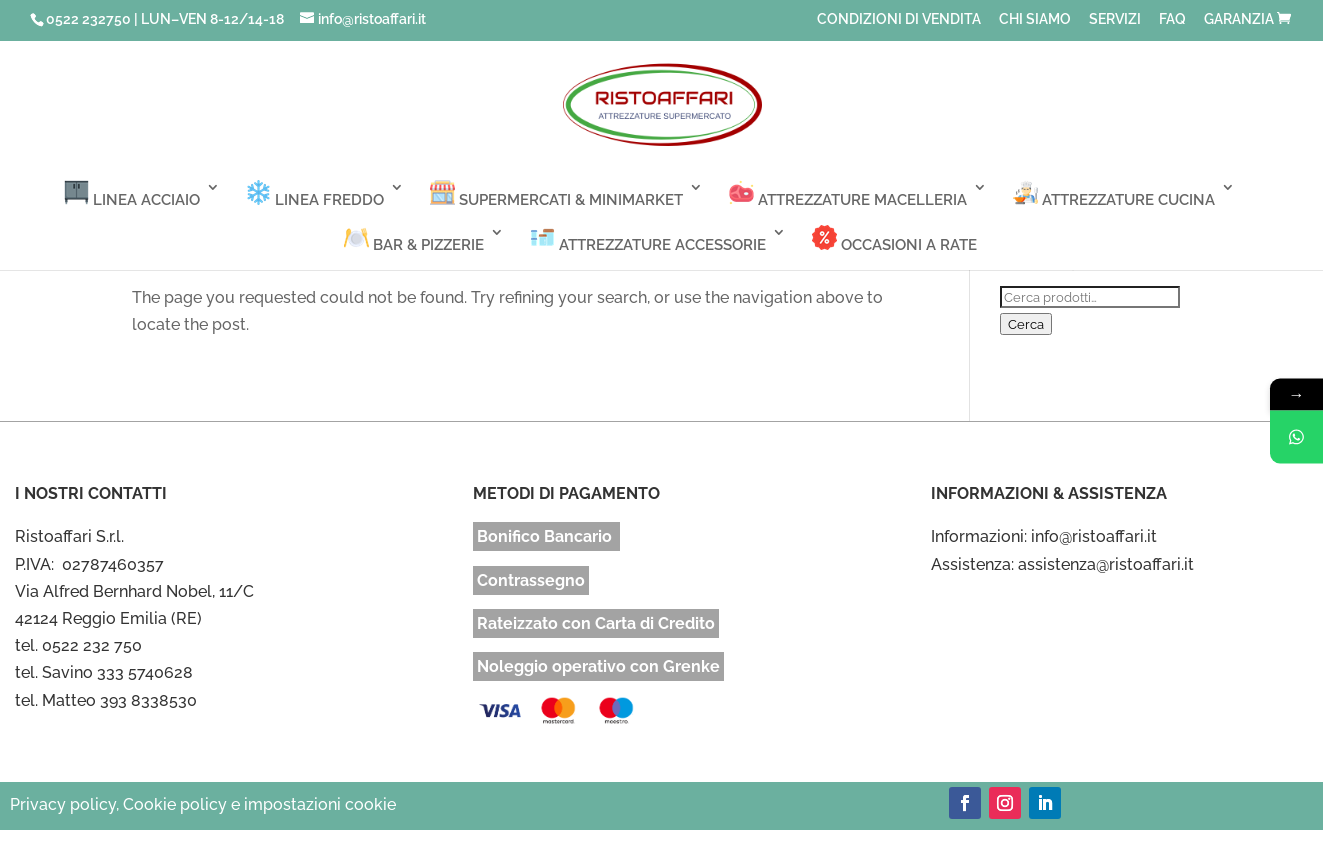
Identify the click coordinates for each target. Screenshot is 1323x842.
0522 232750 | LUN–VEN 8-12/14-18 (165, 19)
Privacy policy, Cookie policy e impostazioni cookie (203, 804)
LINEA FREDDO (315, 194)
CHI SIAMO (1035, 19)
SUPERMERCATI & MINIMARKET (556, 194)
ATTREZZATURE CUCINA (1114, 194)
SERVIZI (1115, 19)
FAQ (1172, 19)
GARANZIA (1239, 19)
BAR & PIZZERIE (414, 239)
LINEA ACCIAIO (132, 194)
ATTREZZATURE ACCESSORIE (648, 239)
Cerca (1026, 324)
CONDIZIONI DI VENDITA (899, 19)
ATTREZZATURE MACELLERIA (848, 194)
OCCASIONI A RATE (894, 239)
